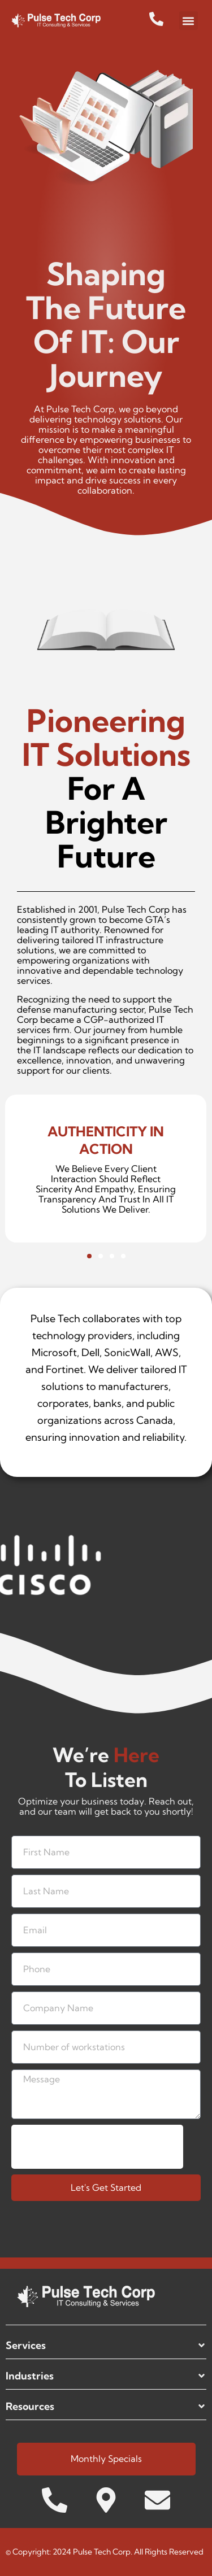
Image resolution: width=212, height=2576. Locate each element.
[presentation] (97, 2147)
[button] (188, 20)
